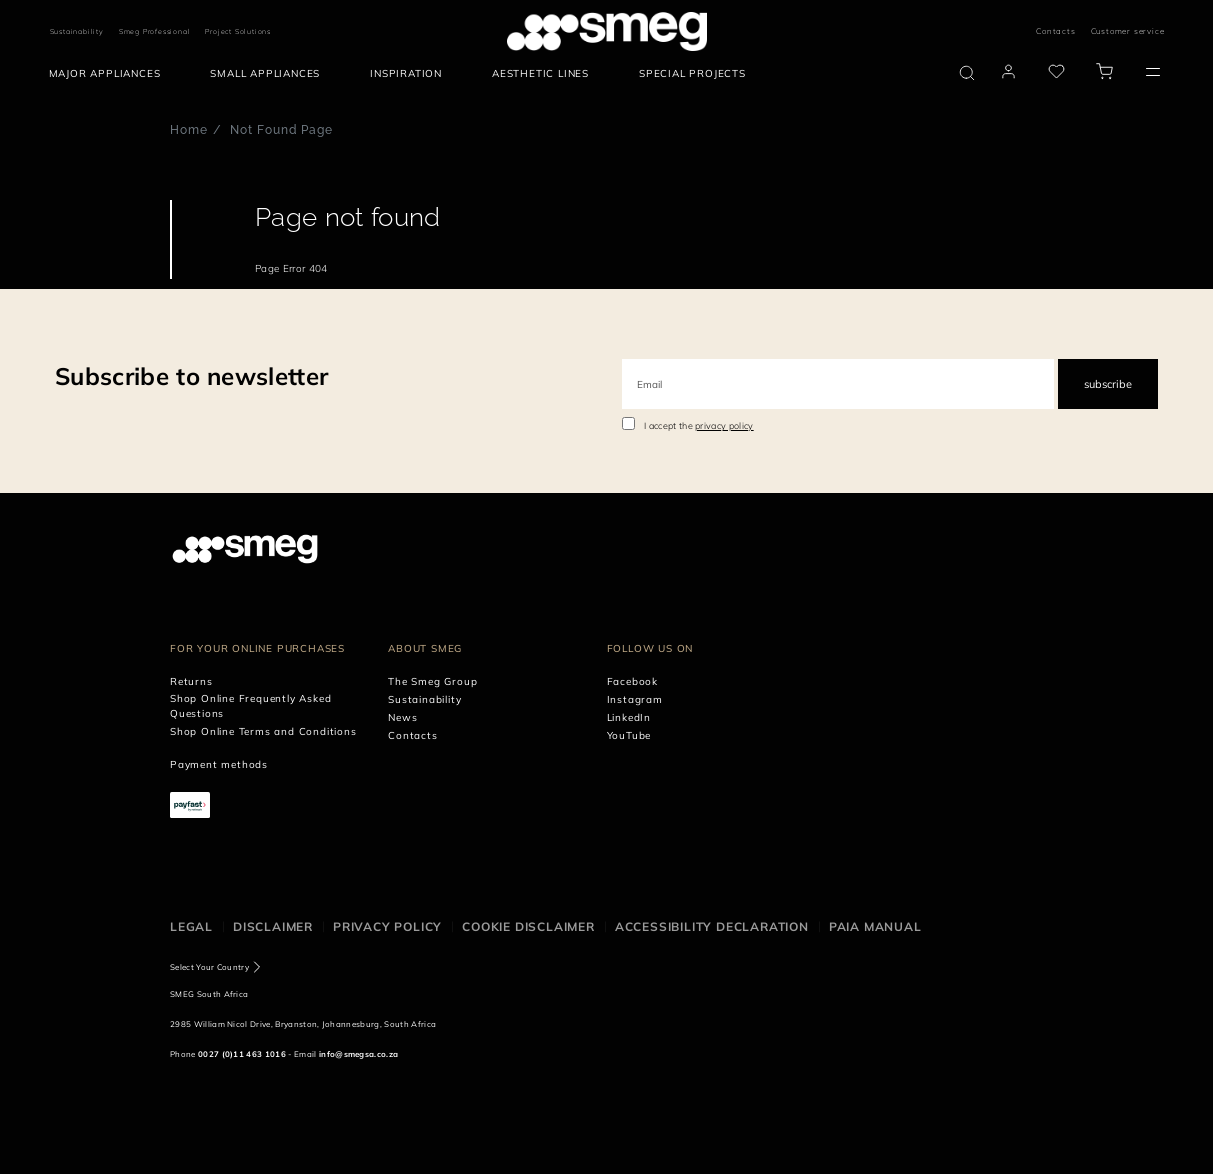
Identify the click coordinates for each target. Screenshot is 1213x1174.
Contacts (1055, 31)
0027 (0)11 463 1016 (242, 1054)
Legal (191, 926)
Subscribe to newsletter (191, 376)
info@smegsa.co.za (358, 1054)
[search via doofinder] (967, 73)
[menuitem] (110, 74)
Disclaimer (273, 926)
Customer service (1128, 31)
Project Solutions (238, 31)
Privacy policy (387, 926)
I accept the (699, 425)
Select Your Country (209, 967)
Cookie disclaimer (528, 926)
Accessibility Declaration (712, 926)
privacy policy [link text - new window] (724, 425)
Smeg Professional (155, 31)
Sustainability (77, 31)
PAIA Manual (875, 926)
